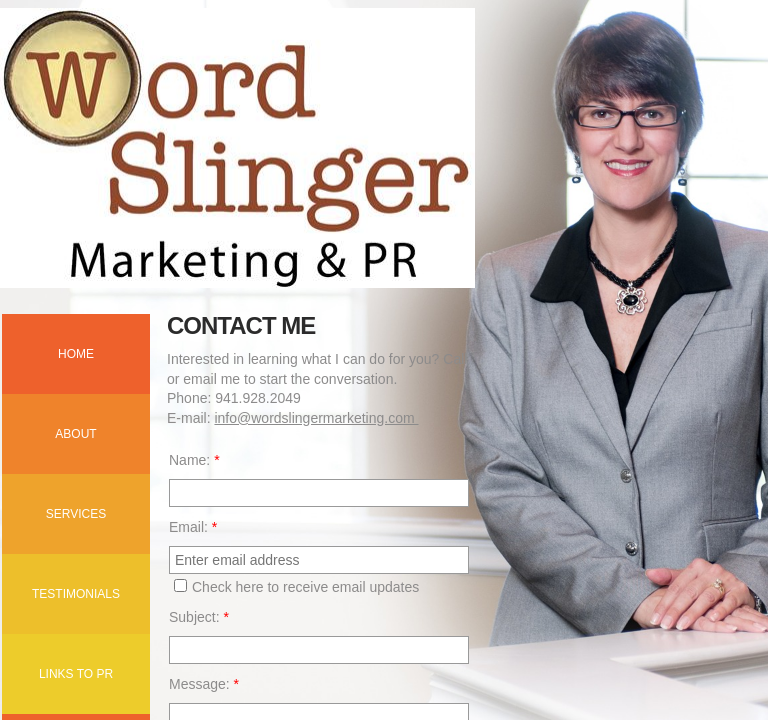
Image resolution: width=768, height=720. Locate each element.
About (75, 434)
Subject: (199, 617)
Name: (194, 460)
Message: (204, 684)
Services (76, 514)
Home (76, 354)
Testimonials (76, 594)
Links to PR (76, 674)
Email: (193, 527)
